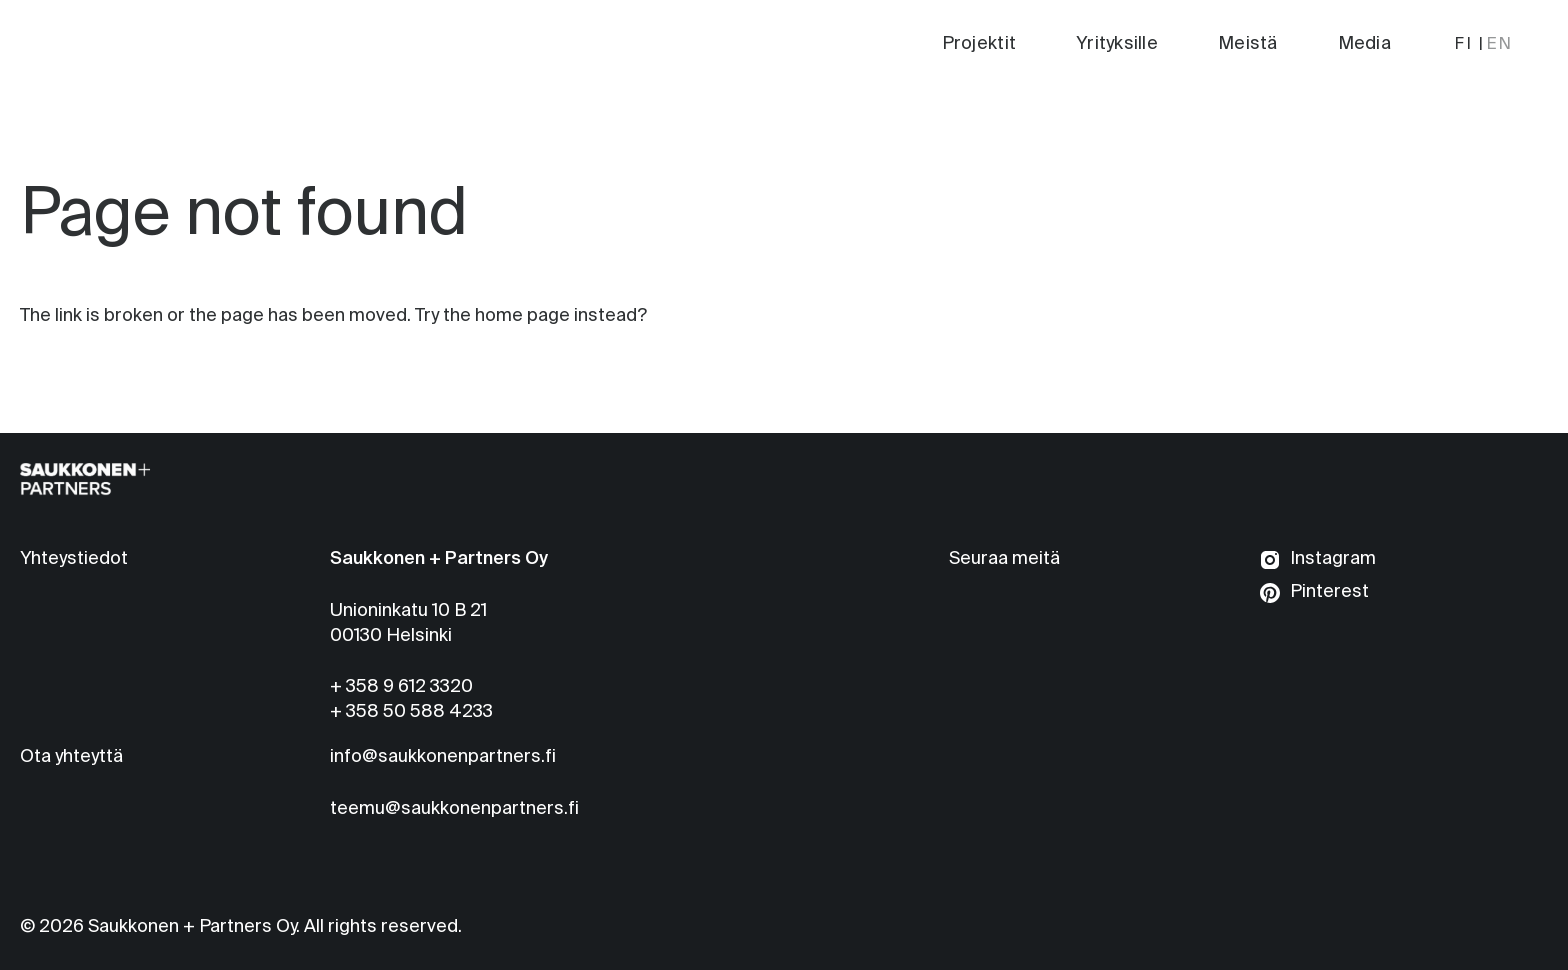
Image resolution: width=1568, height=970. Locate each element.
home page (522, 316)
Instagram (1333, 559)
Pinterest (1329, 592)
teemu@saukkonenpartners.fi (454, 809)
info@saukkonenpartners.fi (443, 757)
